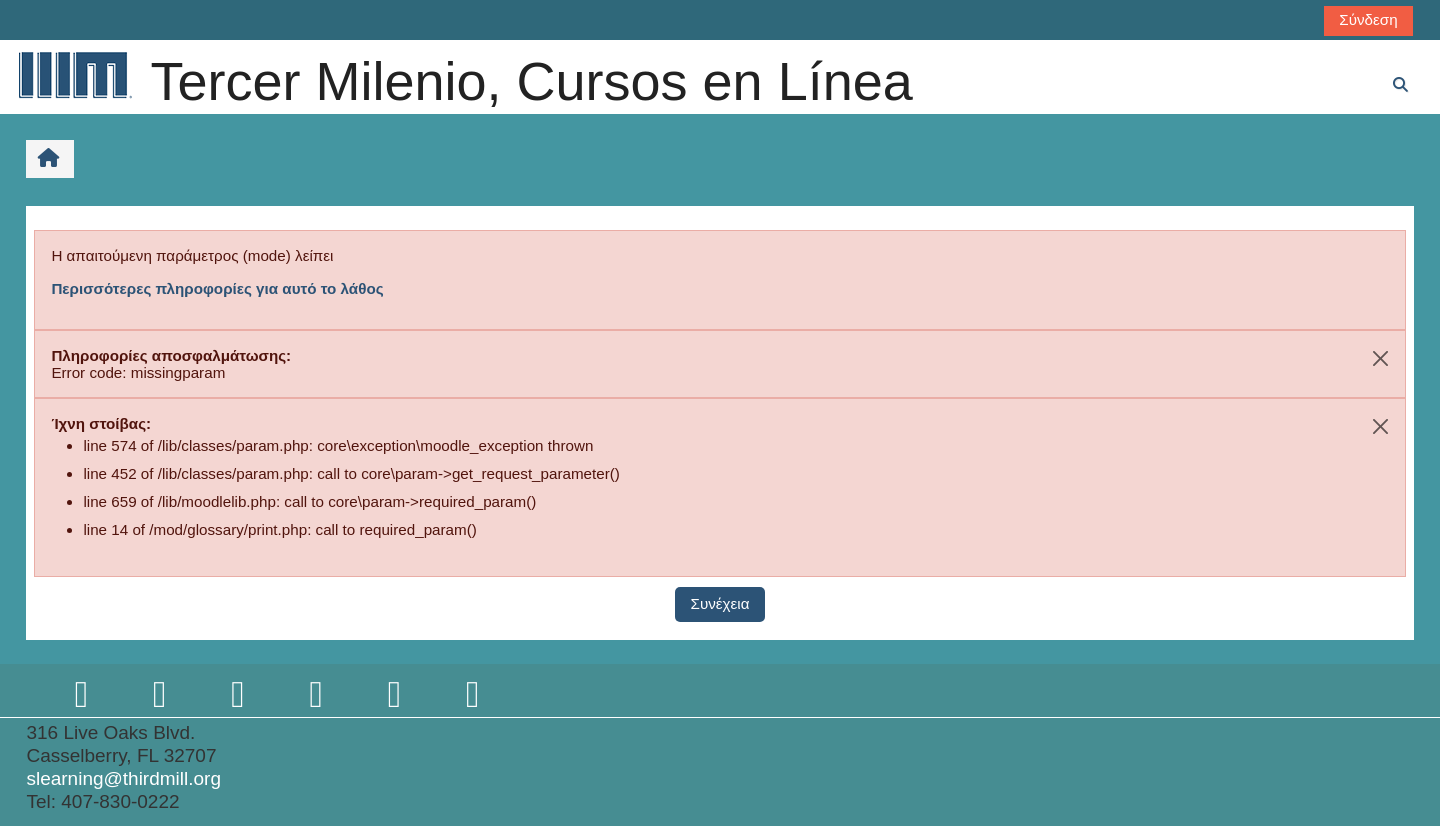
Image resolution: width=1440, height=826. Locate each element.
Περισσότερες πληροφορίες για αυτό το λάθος (217, 288)
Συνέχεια (720, 603)
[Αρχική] (74, 74)
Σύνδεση (1368, 19)
